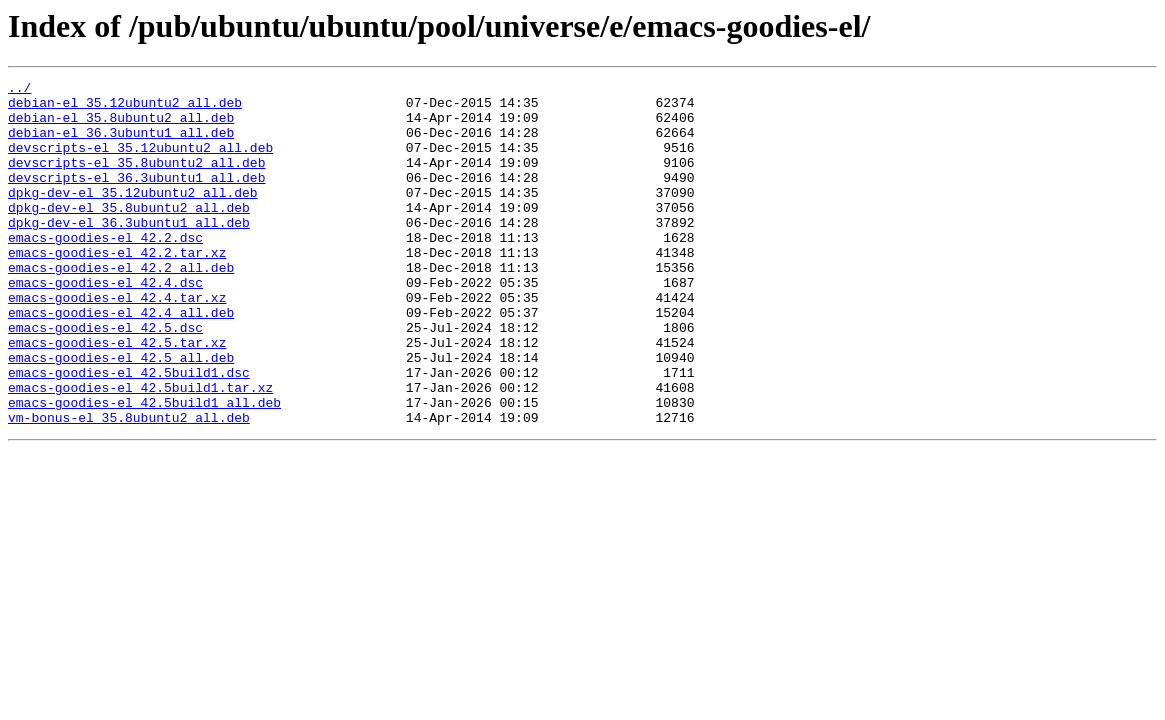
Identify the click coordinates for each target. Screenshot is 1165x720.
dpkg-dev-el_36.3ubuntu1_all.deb (129, 252)
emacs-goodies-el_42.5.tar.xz (117, 396)
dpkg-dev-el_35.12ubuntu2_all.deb (133, 216)
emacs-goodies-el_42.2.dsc (105, 270)
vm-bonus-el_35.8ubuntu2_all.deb (129, 486)
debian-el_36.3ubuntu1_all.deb (121, 144)
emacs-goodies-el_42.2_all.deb (121, 306)
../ (19, 90)
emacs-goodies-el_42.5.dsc (105, 378)
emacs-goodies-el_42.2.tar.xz (117, 288)
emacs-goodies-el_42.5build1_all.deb (144, 468)
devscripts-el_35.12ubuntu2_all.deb (140, 162)
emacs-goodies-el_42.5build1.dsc (129, 432)
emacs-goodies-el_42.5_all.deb (121, 414)
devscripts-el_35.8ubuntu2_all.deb (136, 180)
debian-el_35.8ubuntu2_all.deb (121, 126)
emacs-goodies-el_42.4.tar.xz (117, 342)
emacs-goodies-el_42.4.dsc (105, 324)
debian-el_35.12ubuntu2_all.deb (125, 108)
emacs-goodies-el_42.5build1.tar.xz (140, 450)
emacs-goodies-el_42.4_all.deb (121, 360)
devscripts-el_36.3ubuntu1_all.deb (136, 198)
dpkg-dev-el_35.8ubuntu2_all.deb (129, 234)
